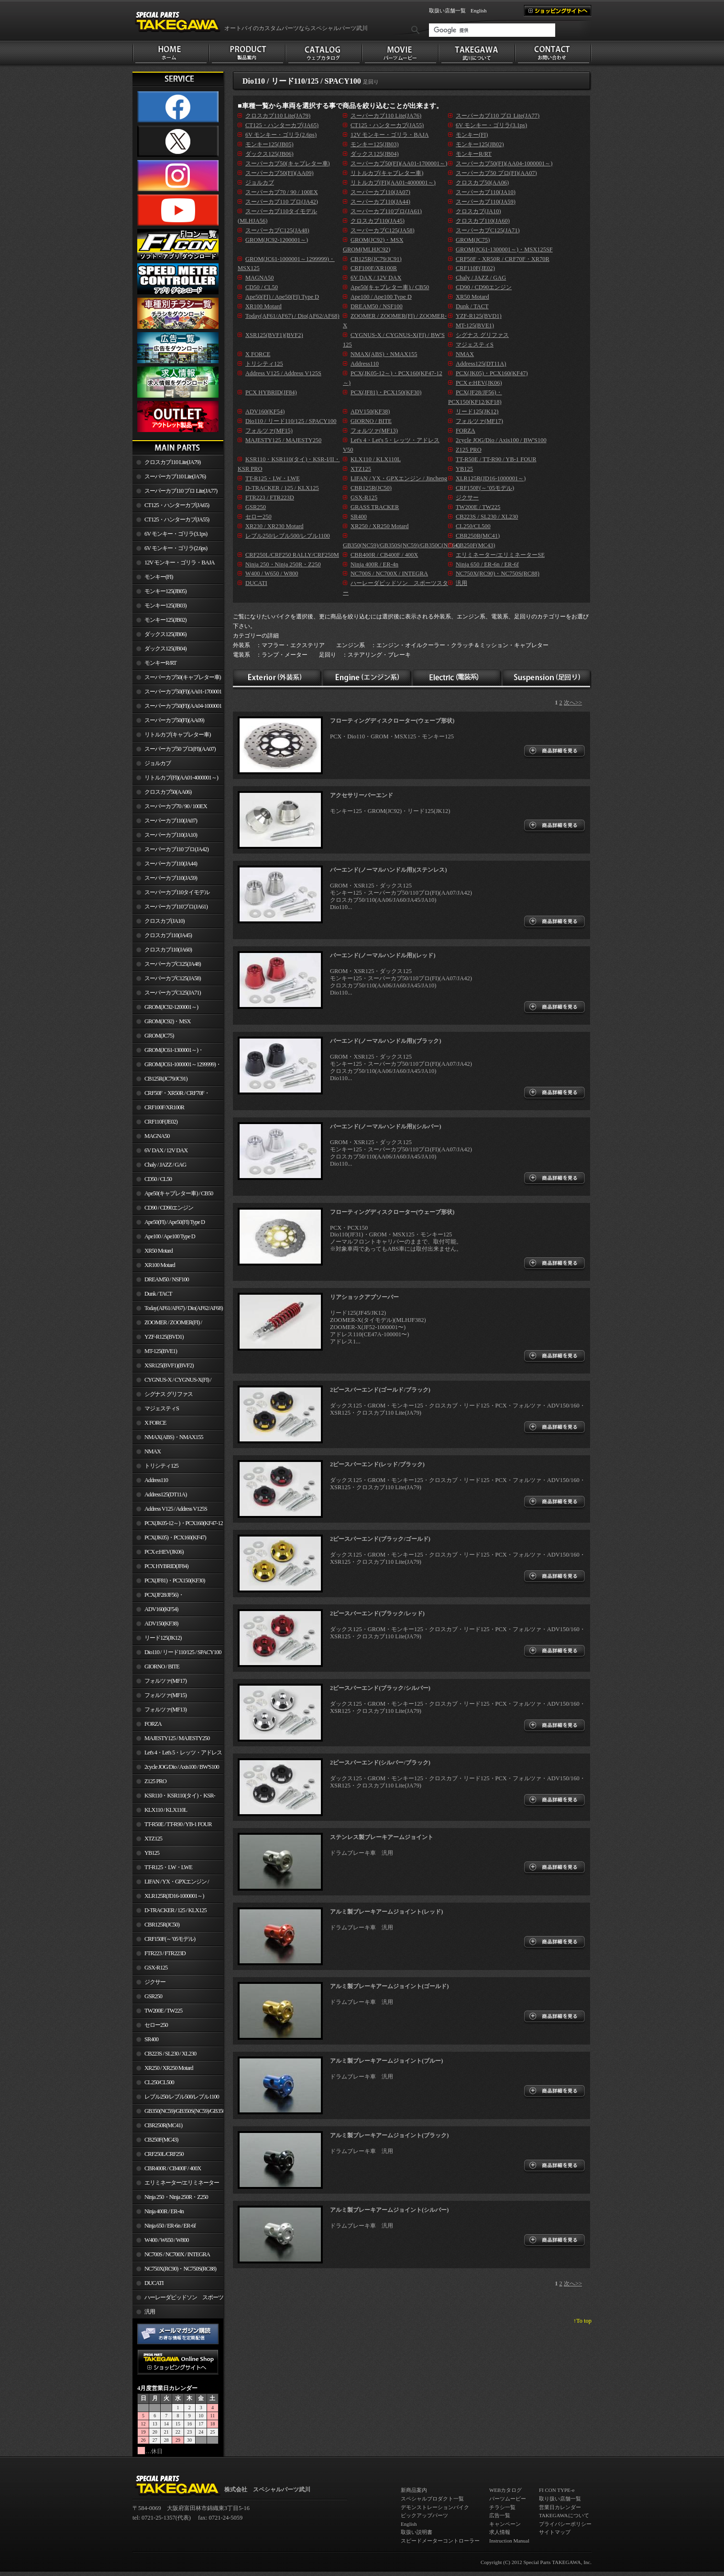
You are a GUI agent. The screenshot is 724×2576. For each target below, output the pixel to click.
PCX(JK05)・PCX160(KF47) (175, 1537)
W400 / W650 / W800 (166, 2240)
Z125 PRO (155, 1781)
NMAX (152, 1451)
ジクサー (154, 1982)
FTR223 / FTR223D (165, 1953)
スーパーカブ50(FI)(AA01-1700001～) (176, 693)
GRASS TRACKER (375, 507)
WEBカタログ (505, 2490)
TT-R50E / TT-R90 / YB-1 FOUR (177, 1824)
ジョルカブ (157, 763)
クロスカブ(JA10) (164, 921)
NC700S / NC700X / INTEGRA (177, 2254)
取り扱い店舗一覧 (560, 2498)
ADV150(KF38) (161, 1623)
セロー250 (156, 2025)
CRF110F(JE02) (160, 1121)
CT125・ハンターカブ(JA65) (176, 505)
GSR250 (153, 1996)
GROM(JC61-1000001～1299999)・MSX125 (176, 1066)
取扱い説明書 (416, 2532)
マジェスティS (161, 1408)
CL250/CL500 (159, 2082)
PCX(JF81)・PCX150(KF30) (174, 1580)
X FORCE (155, 1422)
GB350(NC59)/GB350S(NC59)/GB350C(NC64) (183, 2111)
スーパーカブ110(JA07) (170, 820)
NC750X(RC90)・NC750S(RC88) (180, 2268)
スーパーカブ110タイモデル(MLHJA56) (170, 894)
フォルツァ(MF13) (165, 1709)
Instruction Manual (509, 2541)
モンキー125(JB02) (165, 620)
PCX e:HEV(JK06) (164, 1551)
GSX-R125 (155, 1967)
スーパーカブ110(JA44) (170, 863)
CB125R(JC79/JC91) (165, 1078)
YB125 (151, 1853)
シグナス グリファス (168, 1394)
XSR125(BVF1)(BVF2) (169, 1365)
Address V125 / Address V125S (175, 1508)
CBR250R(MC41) (163, 2125)
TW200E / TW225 (163, 2010)
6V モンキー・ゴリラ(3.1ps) (175, 533)
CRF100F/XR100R (164, 1107)
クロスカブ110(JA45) (168, 935)
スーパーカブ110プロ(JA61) (176, 906)
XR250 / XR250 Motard (168, 2068)
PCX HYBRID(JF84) (166, 1566)
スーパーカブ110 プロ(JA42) (176, 849)
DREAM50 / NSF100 (166, 1279)
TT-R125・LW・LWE (168, 1867)
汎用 (149, 2311)
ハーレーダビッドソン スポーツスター (177, 2299)
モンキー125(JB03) (165, 605)
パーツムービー (507, 2498)
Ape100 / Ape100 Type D (169, 1236)
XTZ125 (153, 1838)
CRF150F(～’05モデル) (169, 1939)
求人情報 (499, 2532)
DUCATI (154, 2283)
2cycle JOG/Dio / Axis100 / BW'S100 (181, 1767)
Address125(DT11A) (165, 1494)
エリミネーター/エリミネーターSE (175, 2184)
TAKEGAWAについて (564, 2515)
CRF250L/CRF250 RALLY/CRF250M (158, 2156)
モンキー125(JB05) (165, 591)
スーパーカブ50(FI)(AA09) (174, 720)
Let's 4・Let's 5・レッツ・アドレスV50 (177, 1754)
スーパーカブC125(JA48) (172, 964)
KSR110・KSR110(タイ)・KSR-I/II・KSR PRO (173, 1797)
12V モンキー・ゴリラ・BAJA (179, 562)
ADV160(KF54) (161, 1609)
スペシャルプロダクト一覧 (432, 2498)
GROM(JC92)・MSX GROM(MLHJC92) (161, 1023)
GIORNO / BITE (161, 1666)
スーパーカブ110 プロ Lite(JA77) (180, 490)
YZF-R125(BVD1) (164, 1336)
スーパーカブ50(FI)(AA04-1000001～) (176, 708)
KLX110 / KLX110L (165, 1810)
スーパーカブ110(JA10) (170, 835)
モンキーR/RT (160, 663)
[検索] (492, 30)
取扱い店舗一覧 (447, 10)
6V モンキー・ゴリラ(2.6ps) (175, 548)
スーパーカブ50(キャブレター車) (182, 677)
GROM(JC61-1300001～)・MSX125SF (167, 1052)
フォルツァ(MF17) (165, 1681)
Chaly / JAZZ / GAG (165, 1164)
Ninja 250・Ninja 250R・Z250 (176, 2197)
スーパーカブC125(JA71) (172, 992)
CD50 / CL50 (158, 1179)
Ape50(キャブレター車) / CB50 (178, 1193)
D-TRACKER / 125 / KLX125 (175, 1910)
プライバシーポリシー (565, 2524)
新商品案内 (414, 2490)
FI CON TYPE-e (556, 2490)
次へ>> (573, 702)
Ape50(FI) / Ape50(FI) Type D (174, 1222)
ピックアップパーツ (424, 2515)
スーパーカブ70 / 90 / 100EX (175, 806)
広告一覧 (499, 2515)
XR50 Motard (158, 1250)
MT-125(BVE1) (160, 1351)
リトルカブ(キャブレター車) (177, 734)
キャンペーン (505, 2524)
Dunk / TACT (158, 1293)
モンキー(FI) (158, 577)
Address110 (156, 1480)
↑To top (582, 2320)
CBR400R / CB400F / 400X (172, 2168)
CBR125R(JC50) (161, 1924)
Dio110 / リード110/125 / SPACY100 (182, 1652)
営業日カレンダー (560, 2507)
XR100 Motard (159, 1265)
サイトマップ (554, 2532)
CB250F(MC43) (161, 2139)
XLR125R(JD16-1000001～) (174, 1896)
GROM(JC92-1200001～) (171, 1007)
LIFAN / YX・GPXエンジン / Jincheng (170, 1883)
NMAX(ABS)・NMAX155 (173, 1437)
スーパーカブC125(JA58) (172, 978)
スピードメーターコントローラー (440, 2541)
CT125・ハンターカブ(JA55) (176, 519)
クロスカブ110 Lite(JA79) (172, 462)
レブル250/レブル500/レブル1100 (181, 2096)
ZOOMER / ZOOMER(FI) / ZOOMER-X (167, 1324)
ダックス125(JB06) (165, 634)
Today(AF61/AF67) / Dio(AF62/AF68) (183, 1308)
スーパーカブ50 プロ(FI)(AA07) (180, 749)
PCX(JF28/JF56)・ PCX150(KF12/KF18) (158, 1596)
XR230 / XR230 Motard (274, 526)
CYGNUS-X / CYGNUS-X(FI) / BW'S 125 (171, 1381)
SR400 (151, 2039)
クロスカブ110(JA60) (168, 949)
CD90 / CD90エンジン (168, 1207)
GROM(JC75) (159, 1035)
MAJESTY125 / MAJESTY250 (176, 1738)
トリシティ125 (161, 1465)
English (479, 10)
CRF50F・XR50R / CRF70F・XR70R (170, 1095)
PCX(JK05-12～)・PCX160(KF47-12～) (177, 1525)
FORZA (153, 1724)
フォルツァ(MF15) (165, 1695)
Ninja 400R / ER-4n (164, 2211)
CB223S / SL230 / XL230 (170, 2053)
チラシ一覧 (502, 2507)
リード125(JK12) (162, 1637)
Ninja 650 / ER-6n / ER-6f (170, 2225)
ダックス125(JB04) (165, 648)
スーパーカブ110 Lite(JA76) (175, 476)
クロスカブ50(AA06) (167, 792)
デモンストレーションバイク (435, 2507)
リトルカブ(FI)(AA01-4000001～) (181, 777)
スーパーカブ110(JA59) (170, 878)
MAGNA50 (157, 1136)
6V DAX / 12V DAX (165, 1150)
